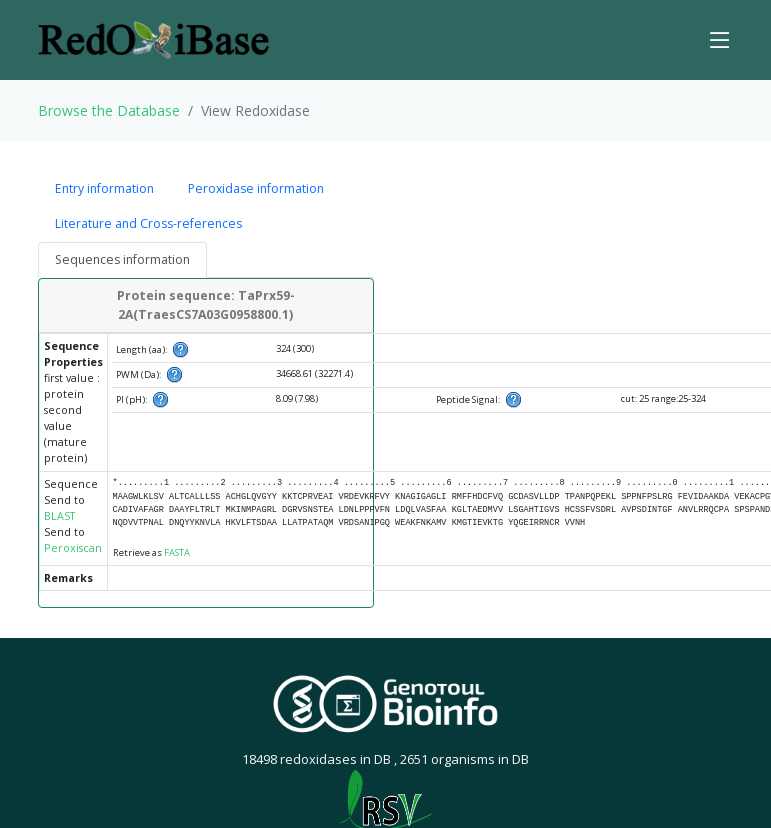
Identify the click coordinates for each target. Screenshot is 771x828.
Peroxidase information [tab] (256, 188)
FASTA (177, 552)
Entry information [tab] (104, 188)
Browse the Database (109, 110)
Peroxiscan (73, 548)
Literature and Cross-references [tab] (148, 223)
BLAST (59, 516)
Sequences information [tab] (122, 259)
